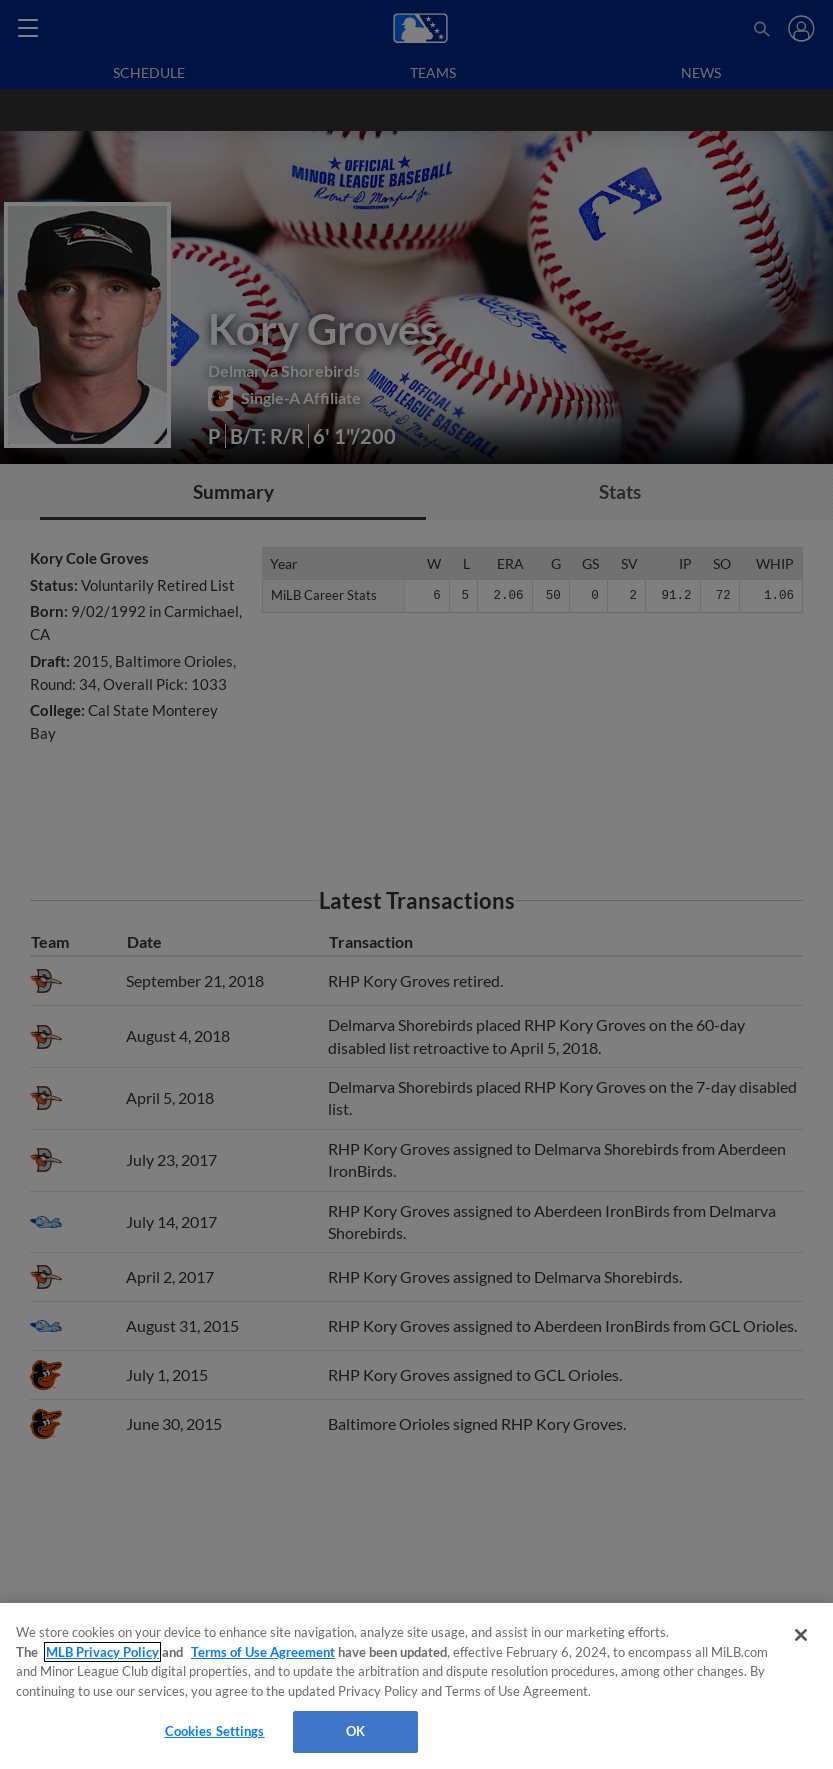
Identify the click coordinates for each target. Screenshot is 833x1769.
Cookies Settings (215, 1731)
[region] (416, 1686)
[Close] (801, 1635)
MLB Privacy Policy (102, 1652)
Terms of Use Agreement (263, 1652)
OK (355, 1731)
